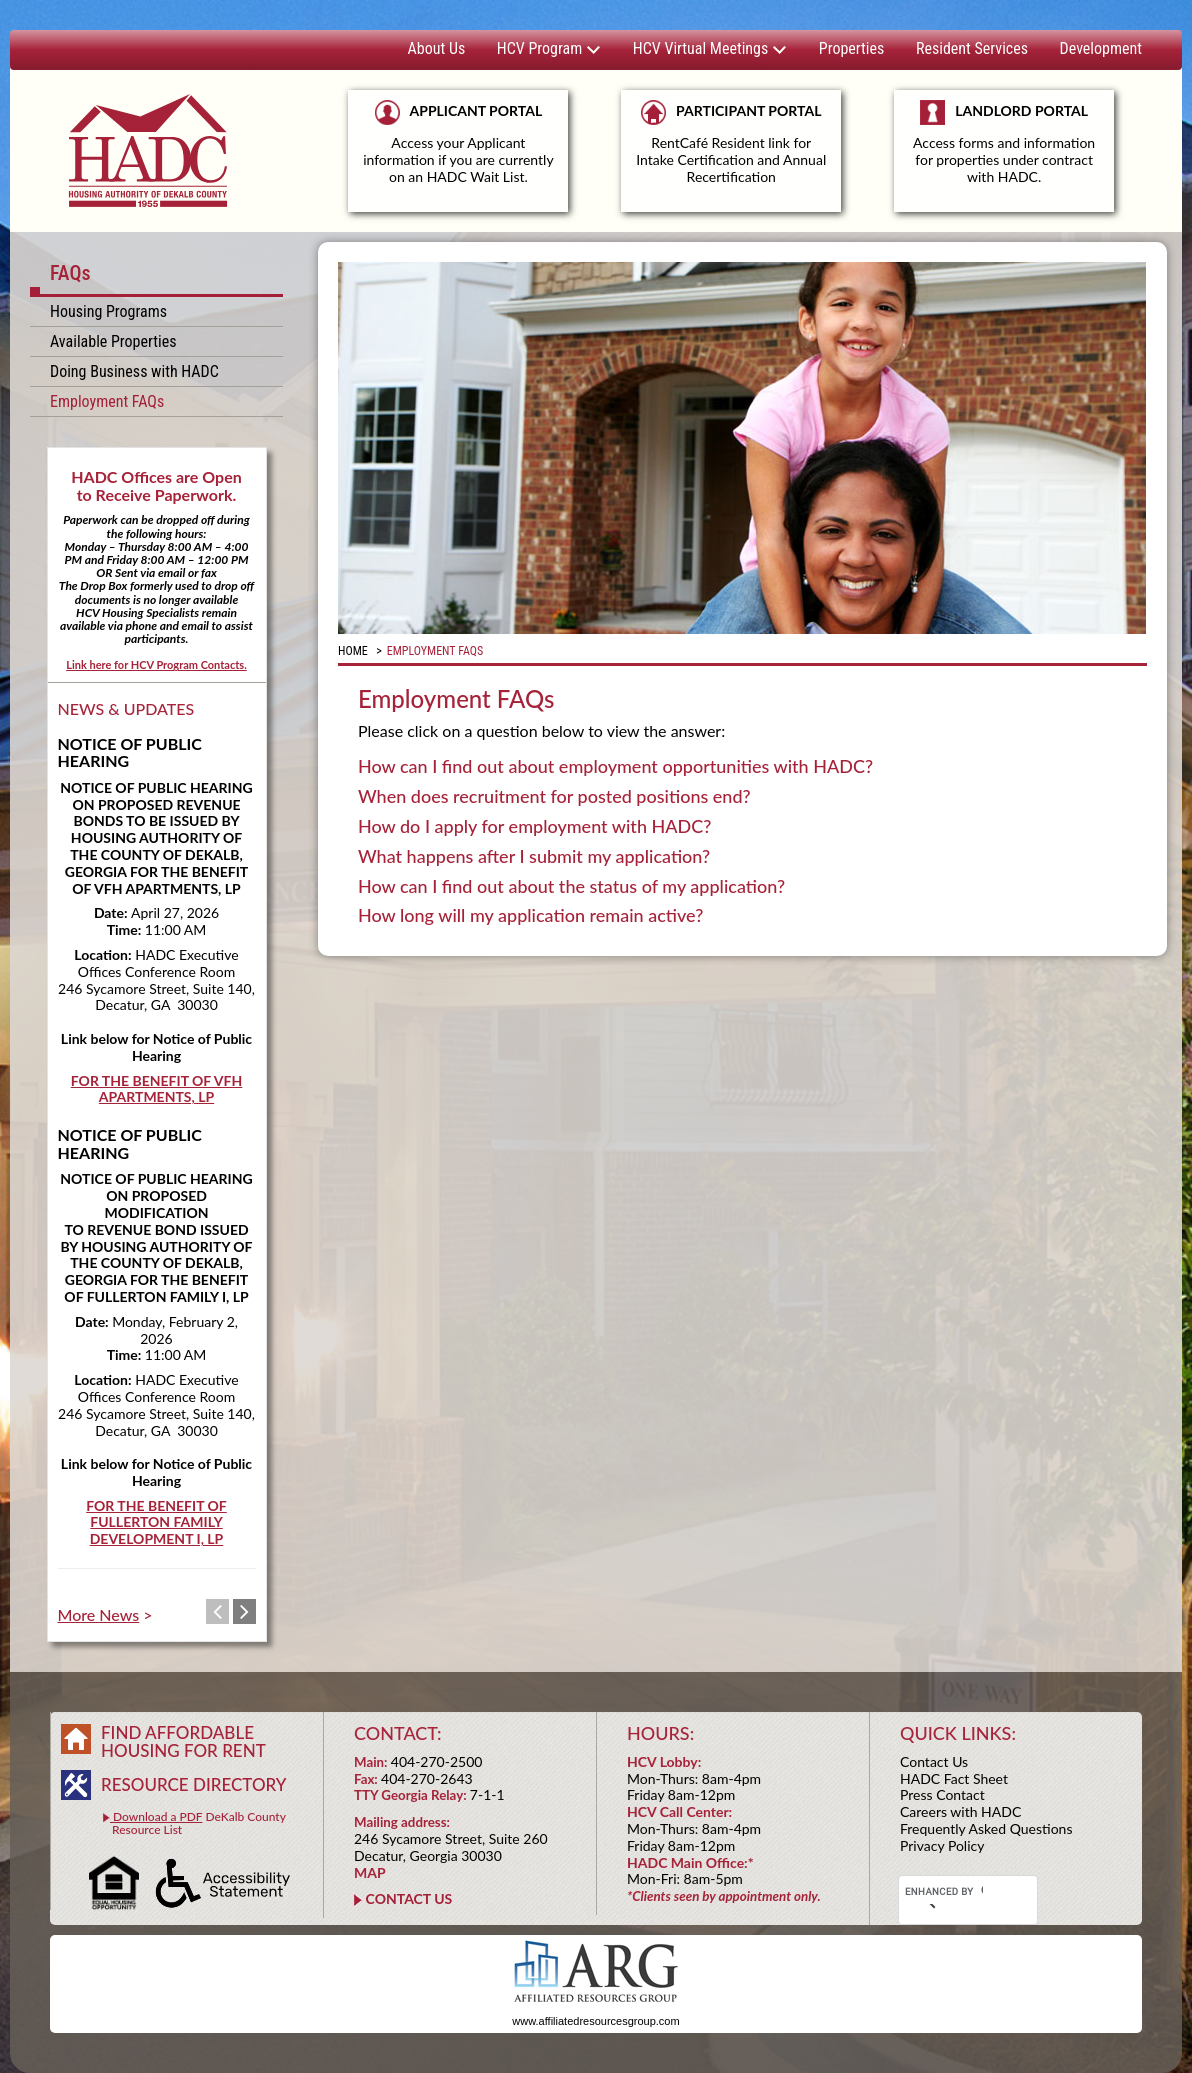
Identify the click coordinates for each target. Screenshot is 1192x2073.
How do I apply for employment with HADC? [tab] (534, 827)
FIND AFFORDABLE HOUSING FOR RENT (183, 1741)
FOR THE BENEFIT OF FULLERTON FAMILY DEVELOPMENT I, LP (156, 1522)
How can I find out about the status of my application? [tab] (571, 887)
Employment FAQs (107, 401)
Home (353, 651)
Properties (851, 48)
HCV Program (549, 48)
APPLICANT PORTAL (458, 142)
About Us (437, 48)
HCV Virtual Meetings (710, 48)
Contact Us (934, 1761)
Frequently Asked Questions (986, 1828)
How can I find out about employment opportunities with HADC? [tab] (615, 767)
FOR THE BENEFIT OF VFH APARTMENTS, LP (157, 1089)
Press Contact (942, 1794)
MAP (370, 1872)
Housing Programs (108, 311)
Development (1101, 48)
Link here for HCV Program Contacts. (156, 664)
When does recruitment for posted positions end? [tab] (554, 797)
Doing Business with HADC (134, 371)
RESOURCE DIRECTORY (193, 1784)
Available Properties (113, 341)
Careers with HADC (960, 1811)
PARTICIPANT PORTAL (731, 142)
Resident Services (972, 48)
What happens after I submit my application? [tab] (534, 857)
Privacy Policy (942, 1845)
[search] (944, 1892)
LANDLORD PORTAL (1004, 151)
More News (99, 1614)
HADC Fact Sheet (954, 1778)
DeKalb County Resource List (194, 1823)
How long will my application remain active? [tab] (530, 916)
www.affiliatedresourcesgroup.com (595, 2021)
